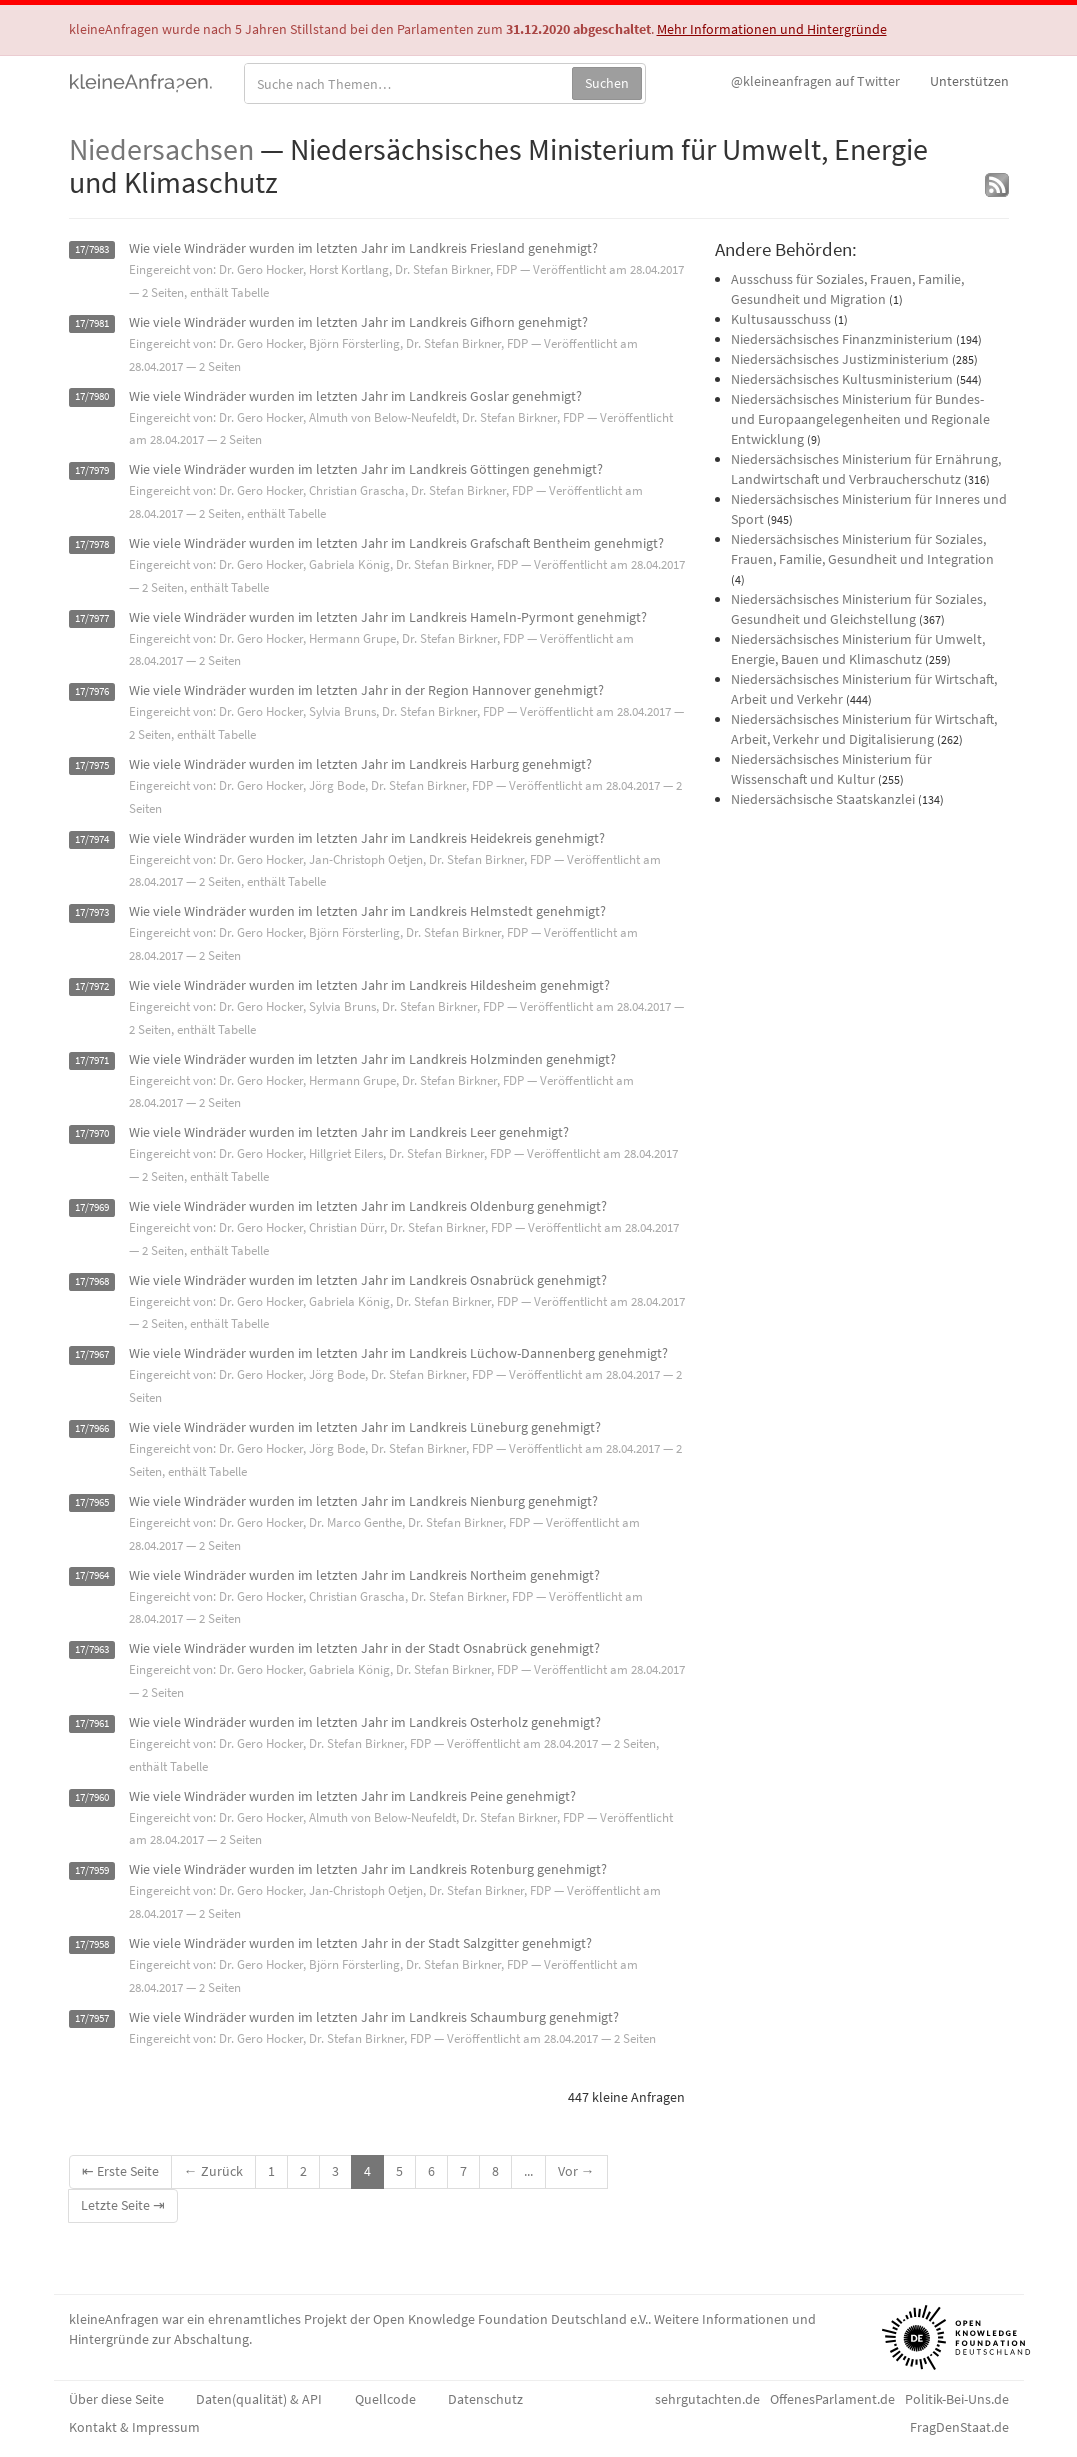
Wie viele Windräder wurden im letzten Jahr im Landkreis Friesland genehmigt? (363, 248)
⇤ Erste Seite (120, 2171)
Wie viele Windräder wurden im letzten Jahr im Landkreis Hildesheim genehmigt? (369, 985)
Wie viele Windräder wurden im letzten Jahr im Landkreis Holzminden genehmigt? (372, 1059)
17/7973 (92, 912)
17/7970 (92, 1133)
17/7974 (92, 839)
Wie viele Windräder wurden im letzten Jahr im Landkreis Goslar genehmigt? (355, 396)
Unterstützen (969, 81)
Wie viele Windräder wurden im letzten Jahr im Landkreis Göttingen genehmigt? (366, 469)
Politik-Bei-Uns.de (957, 2399)
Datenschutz (485, 2399)
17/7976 (92, 691)
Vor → (576, 2171)
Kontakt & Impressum (134, 2427)
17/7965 (92, 1502)
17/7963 (92, 1649)
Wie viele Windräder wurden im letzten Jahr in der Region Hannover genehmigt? (366, 690)
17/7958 (92, 1944)
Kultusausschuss (781, 319)
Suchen (607, 83)
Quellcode (385, 2399)
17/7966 (92, 1428)
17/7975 (92, 765)
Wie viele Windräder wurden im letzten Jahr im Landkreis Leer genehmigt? (349, 1132)
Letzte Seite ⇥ (123, 2205)
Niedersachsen (161, 149)
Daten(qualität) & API (259, 2399)
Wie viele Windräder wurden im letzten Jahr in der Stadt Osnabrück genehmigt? (364, 1648)
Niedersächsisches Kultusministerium (842, 379)
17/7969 (92, 1207)
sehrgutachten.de (707, 2399)
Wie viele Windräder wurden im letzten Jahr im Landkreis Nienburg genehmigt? (363, 1501)
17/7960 (92, 1797)
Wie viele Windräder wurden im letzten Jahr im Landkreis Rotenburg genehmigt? (368, 1869)
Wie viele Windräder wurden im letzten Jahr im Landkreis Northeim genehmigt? (364, 1575)
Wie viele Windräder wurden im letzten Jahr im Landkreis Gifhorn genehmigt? (358, 322)
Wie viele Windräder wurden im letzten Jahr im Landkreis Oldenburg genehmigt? (368, 1206)
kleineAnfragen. (141, 81)
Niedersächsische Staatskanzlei (823, 799)
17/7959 (92, 1870)
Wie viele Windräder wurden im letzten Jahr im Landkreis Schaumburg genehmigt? (374, 2017)
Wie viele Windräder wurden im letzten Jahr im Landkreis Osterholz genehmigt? (365, 1722)
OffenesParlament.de (832, 2399)
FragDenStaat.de (959, 2427)
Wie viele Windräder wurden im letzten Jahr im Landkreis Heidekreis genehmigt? (367, 838)
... (528, 2171)
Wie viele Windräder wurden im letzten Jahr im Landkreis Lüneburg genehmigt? (365, 1427)
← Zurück (213, 2171)
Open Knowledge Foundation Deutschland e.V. (510, 2319)
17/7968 (92, 1281)
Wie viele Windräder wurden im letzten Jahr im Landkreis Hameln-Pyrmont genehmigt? (388, 617)
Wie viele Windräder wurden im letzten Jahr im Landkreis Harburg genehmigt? (360, 764)
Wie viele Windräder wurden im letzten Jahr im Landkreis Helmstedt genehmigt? (367, 911)
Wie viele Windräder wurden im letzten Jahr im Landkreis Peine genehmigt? (352, 1796)
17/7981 (92, 323)
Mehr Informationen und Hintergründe (772, 29)
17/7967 (92, 1354)
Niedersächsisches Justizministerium (840, 359)
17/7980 (92, 397)
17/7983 (92, 249)
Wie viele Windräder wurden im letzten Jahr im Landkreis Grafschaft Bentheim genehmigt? (396, 543)
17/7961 (92, 1723)
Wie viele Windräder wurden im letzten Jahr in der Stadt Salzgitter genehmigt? (360, 1943)
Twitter (815, 81)
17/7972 (92, 986)
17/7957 (92, 2018)
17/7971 (92, 1060)
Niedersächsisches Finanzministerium (842, 339)
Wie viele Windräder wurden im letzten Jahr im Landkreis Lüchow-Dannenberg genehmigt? (398, 1353)
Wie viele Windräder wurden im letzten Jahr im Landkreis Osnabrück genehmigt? (368, 1280)
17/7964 (92, 1576)
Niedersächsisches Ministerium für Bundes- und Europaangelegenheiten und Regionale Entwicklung (860, 419)
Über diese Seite (116, 2399)
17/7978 (92, 544)
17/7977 (92, 618)
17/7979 (92, 470)
